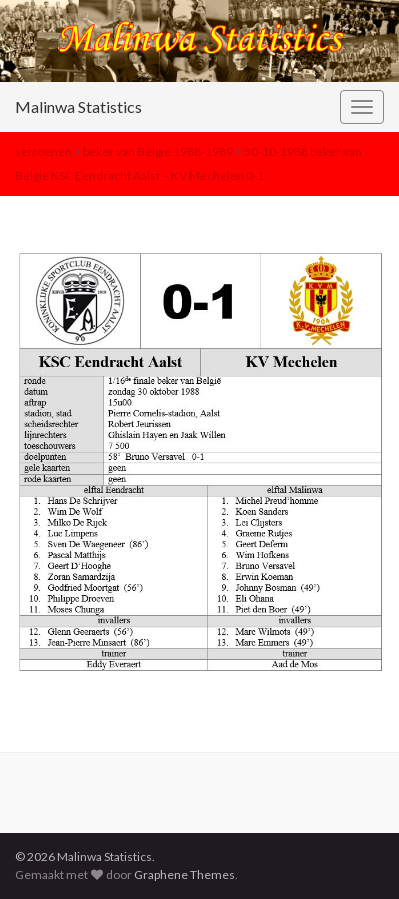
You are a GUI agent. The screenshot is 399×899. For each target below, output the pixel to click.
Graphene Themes (184, 874)
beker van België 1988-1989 (158, 151)
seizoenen (43, 151)
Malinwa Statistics (78, 106)
